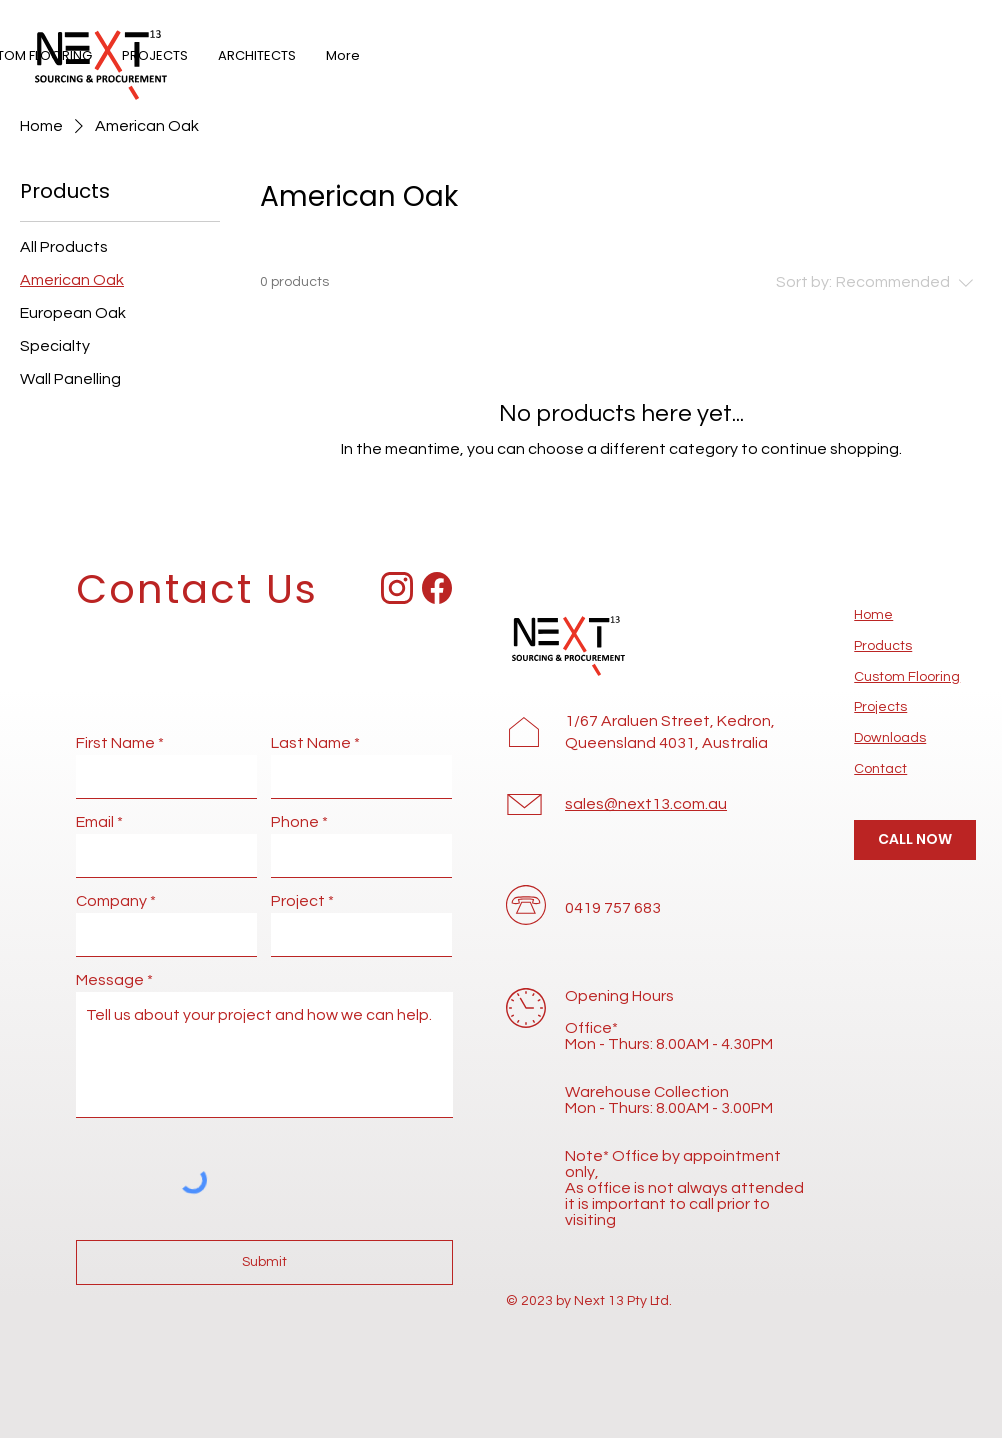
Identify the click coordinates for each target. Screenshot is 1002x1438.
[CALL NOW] (915, 840)
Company (111, 901)
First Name (115, 743)
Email (95, 822)
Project (298, 901)
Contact (880, 769)
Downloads (890, 738)
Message (110, 980)
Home (873, 615)
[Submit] (264, 1262)
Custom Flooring (907, 677)
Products (883, 646)
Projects (880, 707)
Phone (295, 822)
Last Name (311, 743)
